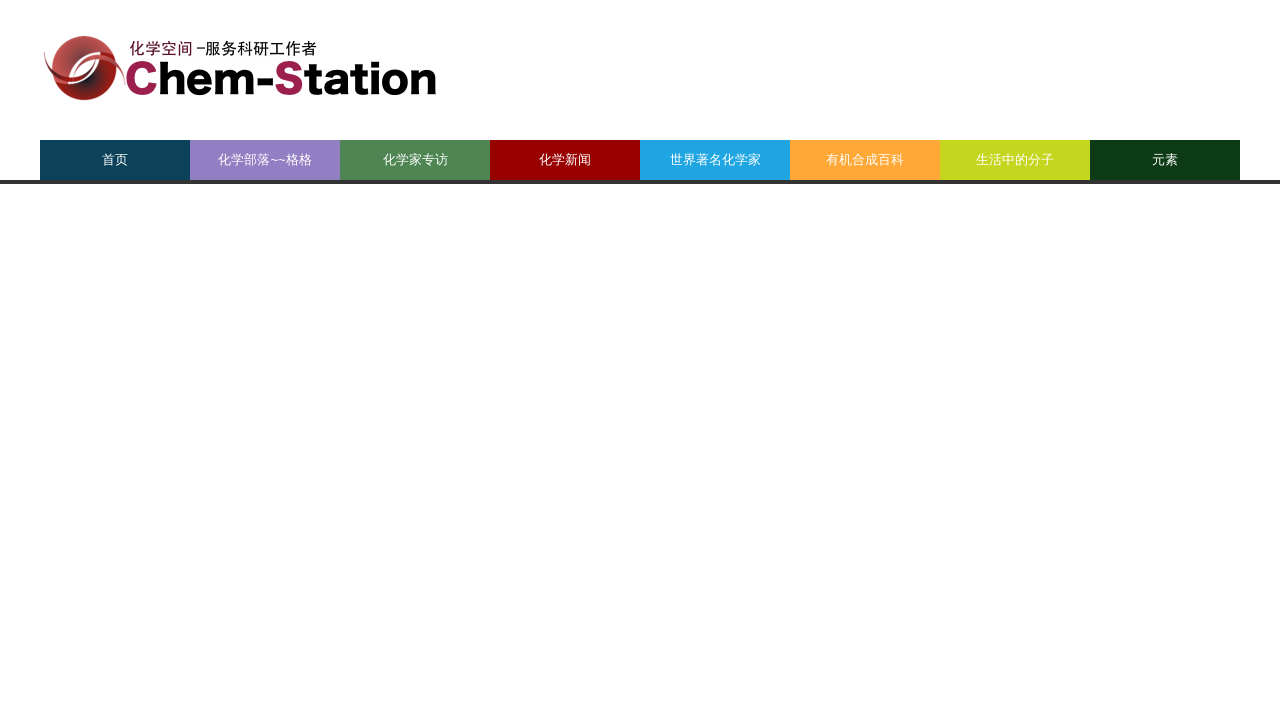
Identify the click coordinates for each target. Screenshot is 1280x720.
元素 (1165, 159)
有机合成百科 (865, 159)
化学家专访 (415, 159)
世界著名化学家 (715, 159)
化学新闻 (565, 159)
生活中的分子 (1015, 159)
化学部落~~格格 (264, 159)
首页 (115, 159)
